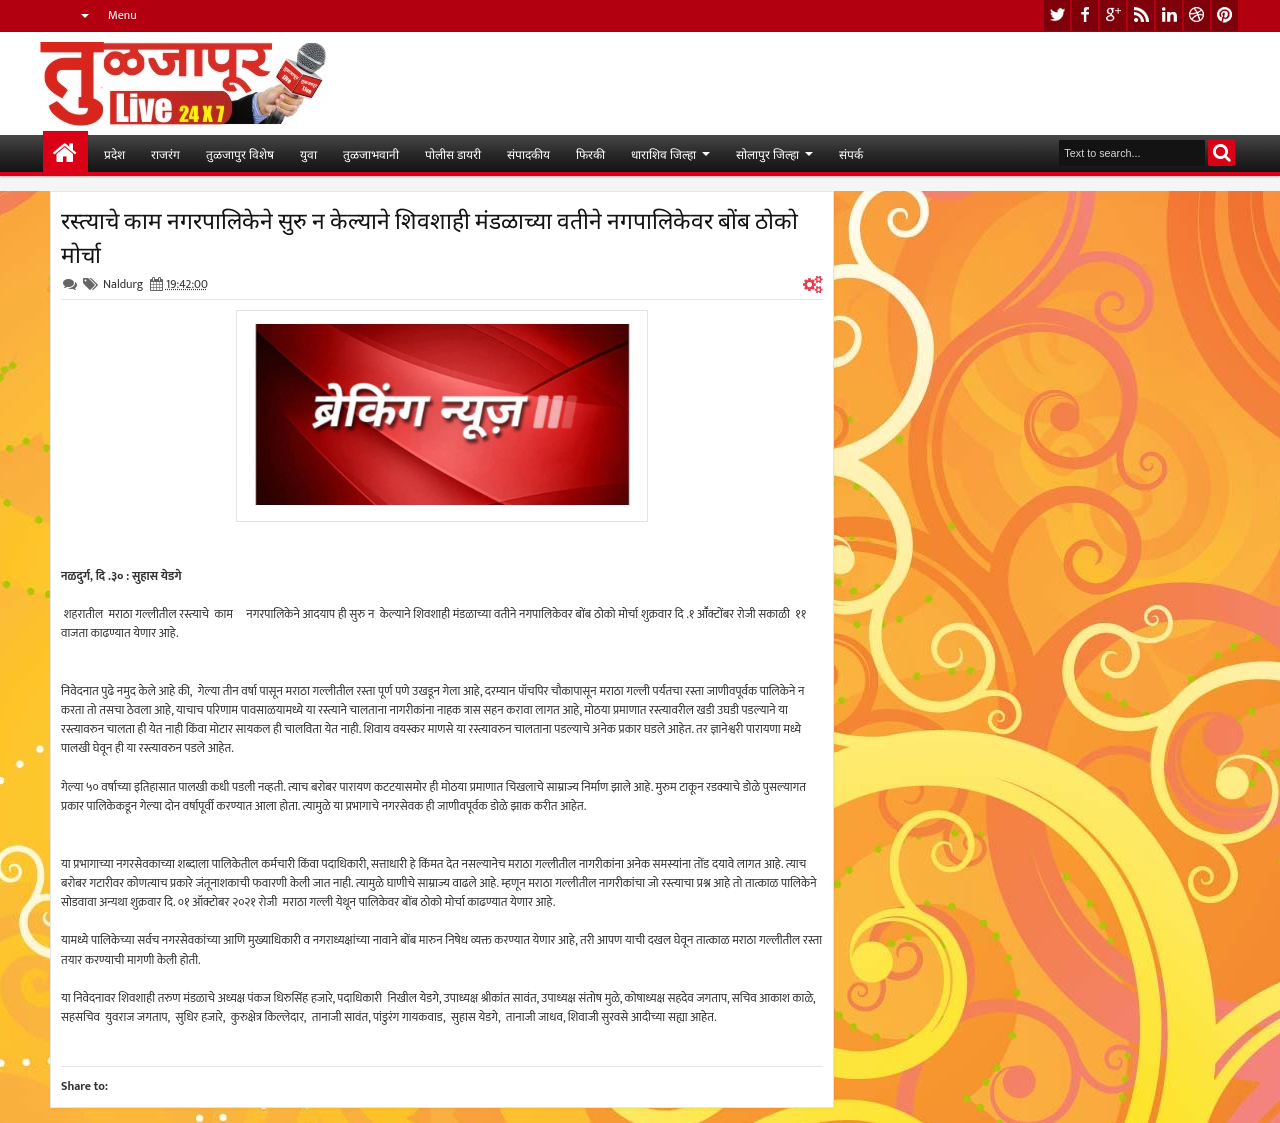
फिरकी (590, 153)
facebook (1085, 15)
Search (1221, 152)
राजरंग (165, 153)
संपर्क (851, 153)
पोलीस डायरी (453, 153)
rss (1141, 15)
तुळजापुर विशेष (240, 153)
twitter (1057, 15)
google (1113, 15)
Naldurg (123, 284)
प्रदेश (114, 153)
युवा (308, 153)
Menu (122, 15)
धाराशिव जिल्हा (663, 153)
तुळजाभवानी (371, 153)
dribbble (1197, 15)
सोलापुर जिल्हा (767, 153)
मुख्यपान (65, 153)
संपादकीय (528, 153)
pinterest (1225, 15)
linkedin (1169, 15)
